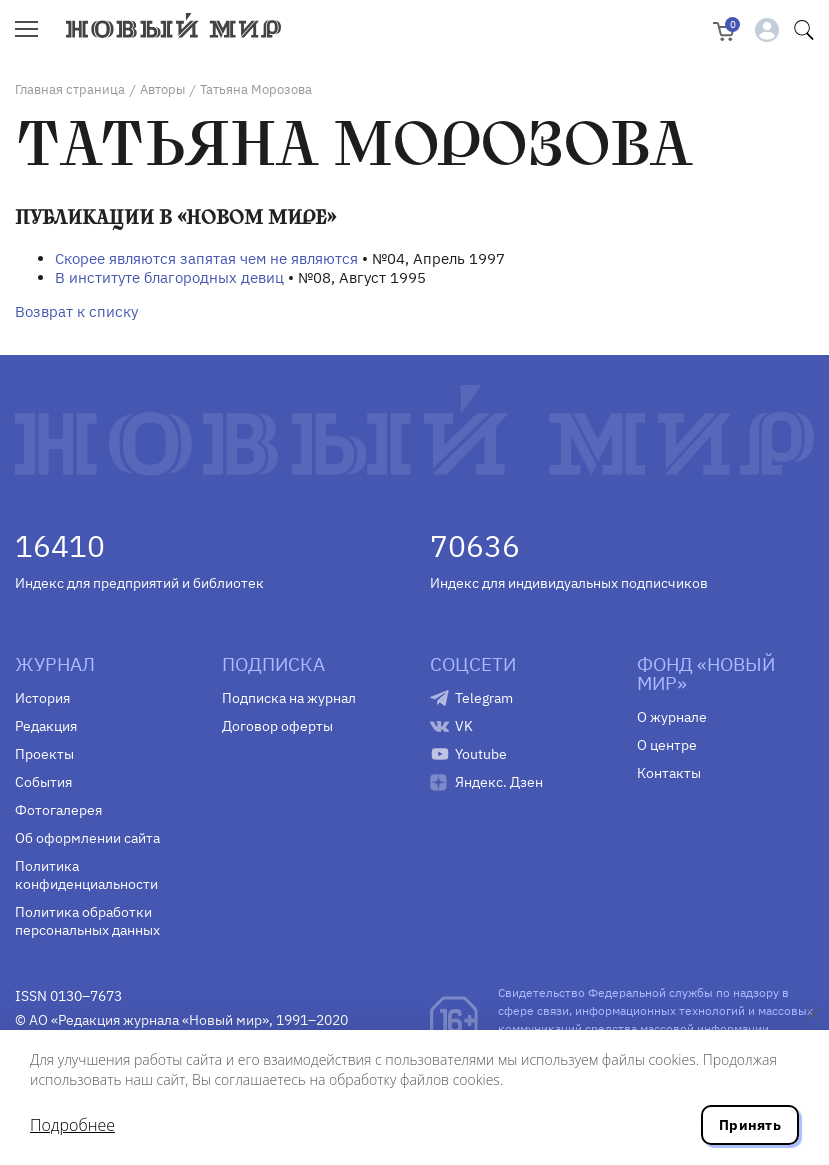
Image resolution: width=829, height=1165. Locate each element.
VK (464, 726)
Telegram (484, 698)
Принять (750, 1125)
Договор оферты (277, 726)
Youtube (481, 754)
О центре (667, 745)
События (43, 782)
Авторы (162, 89)
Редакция (46, 726)
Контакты (669, 773)
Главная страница (70, 89)
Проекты (44, 754)
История (42, 698)
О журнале (672, 717)
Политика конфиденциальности (86, 875)
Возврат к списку (76, 311)
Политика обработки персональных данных (87, 921)
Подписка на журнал (289, 698)
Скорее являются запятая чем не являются (206, 258)
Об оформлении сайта (87, 838)
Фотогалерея (58, 810)
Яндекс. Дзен (499, 782)
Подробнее (72, 1125)
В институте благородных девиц (169, 277)
